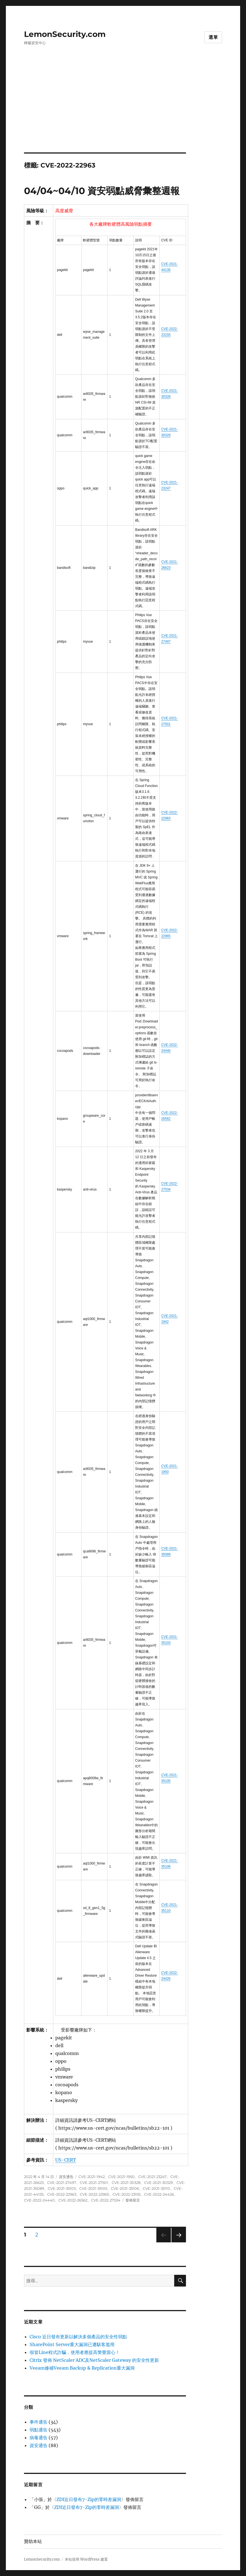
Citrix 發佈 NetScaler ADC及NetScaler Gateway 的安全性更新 (94, 2360)
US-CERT (65, 2160)
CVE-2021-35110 (156, 2188)
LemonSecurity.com (65, 34)
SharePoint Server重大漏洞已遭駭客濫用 (72, 2344)
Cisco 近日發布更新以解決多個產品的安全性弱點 (78, 2336)
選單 (213, 37)
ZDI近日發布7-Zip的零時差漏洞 (88, 2499)
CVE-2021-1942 (91, 2176)
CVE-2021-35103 (62, 2188)
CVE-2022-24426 (159, 2194)
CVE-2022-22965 (94, 2194)
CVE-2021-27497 (61, 2182)
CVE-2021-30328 (126, 2182)
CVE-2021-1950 (121, 2176)
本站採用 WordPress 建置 (86, 2559)
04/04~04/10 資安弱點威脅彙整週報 (102, 190)
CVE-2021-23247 (152, 2176)
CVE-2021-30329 (158, 2182)
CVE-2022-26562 (72, 2200)
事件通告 (38, 2422)
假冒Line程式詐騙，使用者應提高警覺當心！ (75, 2352)
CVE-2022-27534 (105, 2200)
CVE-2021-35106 (125, 2188)
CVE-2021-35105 (93, 2188)
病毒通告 (38, 2437)
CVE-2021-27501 (94, 2182)
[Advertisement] (124, 111)
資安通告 (66, 2176)
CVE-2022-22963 (61, 2194)
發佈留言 (132, 2200)
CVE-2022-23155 (126, 2194)
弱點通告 (38, 2430)
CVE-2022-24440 (39, 2200)
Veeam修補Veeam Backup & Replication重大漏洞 (82, 2368)
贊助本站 (33, 2541)
